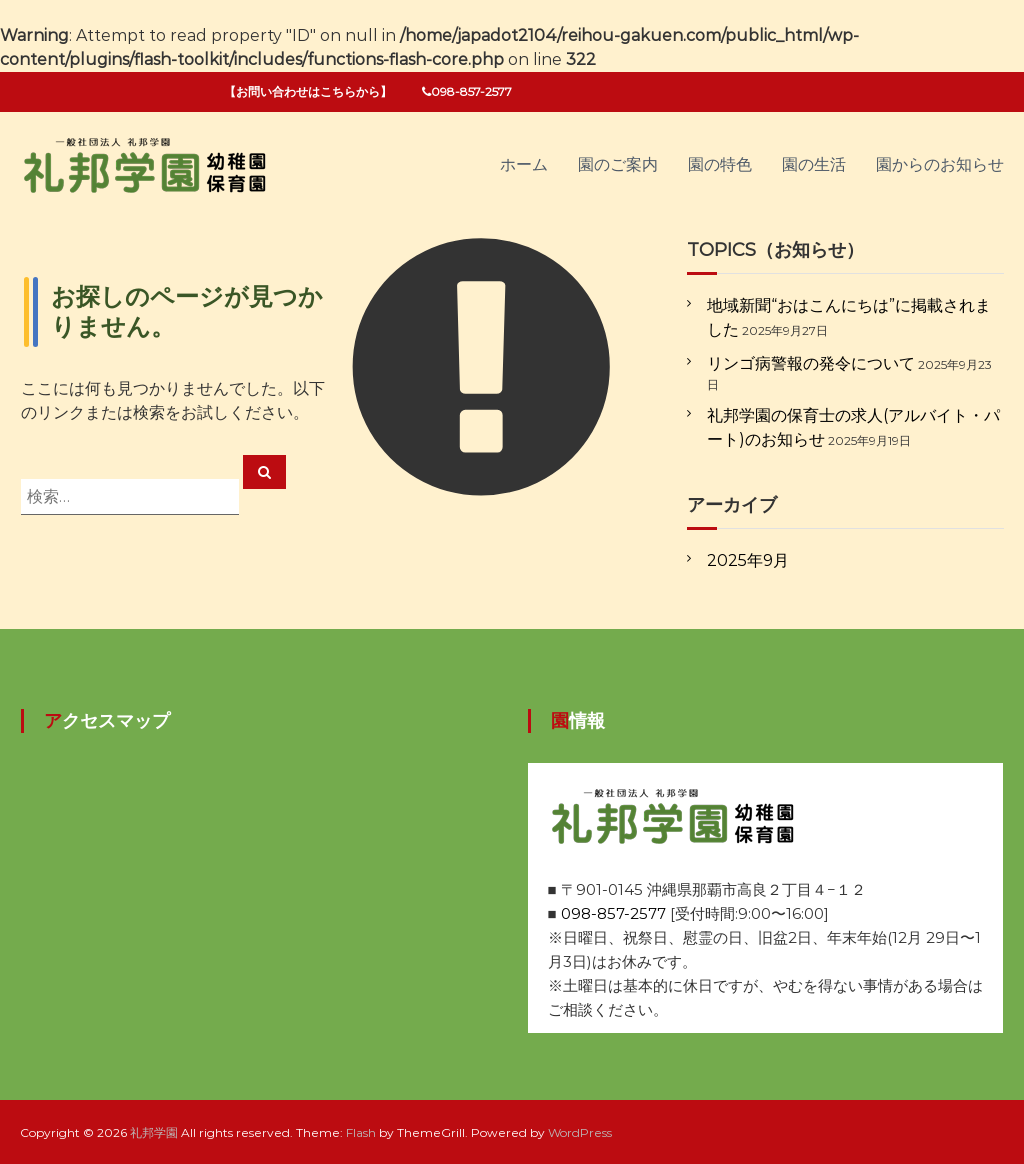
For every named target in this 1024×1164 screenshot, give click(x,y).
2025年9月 (748, 560)
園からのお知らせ (940, 164)
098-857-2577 (613, 913)
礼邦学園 (154, 1132)
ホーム (524, 164)
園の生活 (814, 164)
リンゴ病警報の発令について (811, 363)
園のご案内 (618, 164)
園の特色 (720, 164)
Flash (361, 1132)
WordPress (580, 1132)
